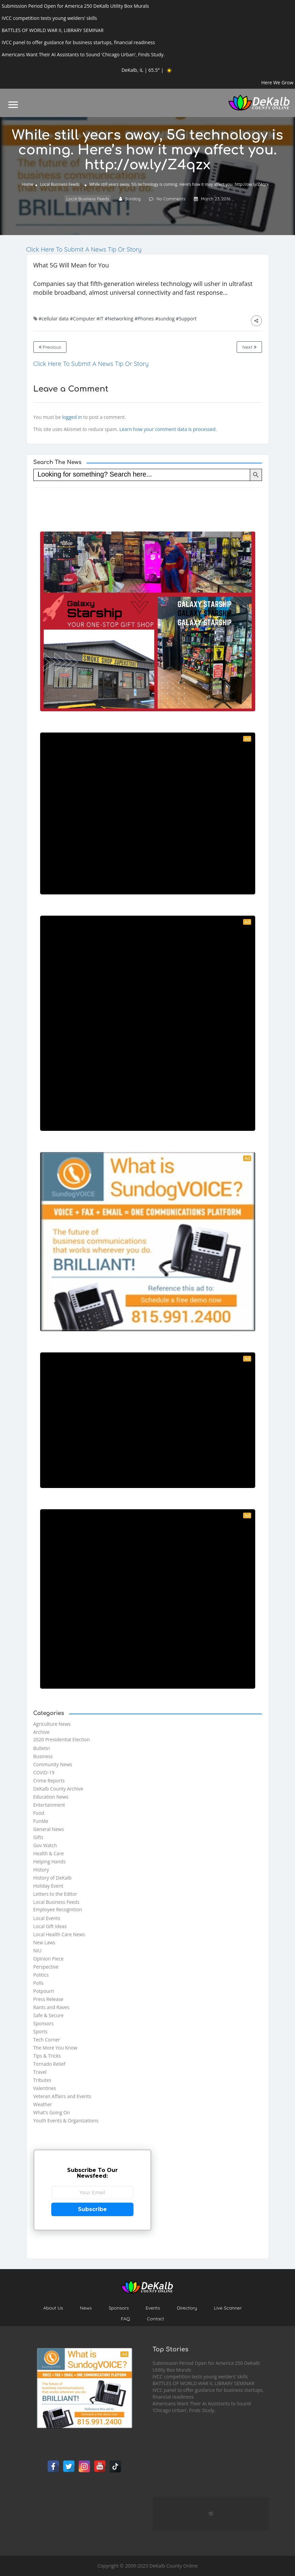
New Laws (44, 1942)
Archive (41, 1732)
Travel (40, 2072)
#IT (100, 318)
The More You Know (55, 2047)
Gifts (38, 1837)
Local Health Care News (59, 1934)
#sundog (164, 318)
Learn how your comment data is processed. (168, 429)
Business (43, 1756)
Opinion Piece (48, 1958)
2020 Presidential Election (61, 1739)
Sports (40, 2031)
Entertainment (49, 1805)
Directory (187, 2308)
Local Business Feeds (60, 184)
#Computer (82, 318)
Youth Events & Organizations (65, 2120)
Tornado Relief (49, 2064)
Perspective (46, 1967)
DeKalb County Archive (58, 1788)
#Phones (144, 318)
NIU (37, 1950)
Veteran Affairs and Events (62, 2096)
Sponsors (43, 2023)
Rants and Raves (51, 2007)
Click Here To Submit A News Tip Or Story (84, 249)
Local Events (46, 1918)
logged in (72, 417)
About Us (53, 2308)
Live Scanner (228, 2308)
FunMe (41, 1821)
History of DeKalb (52, 1877)
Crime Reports (49, 1780)
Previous (50, 347)
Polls (38, 1983)
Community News (52, 1764)
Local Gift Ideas (50, 1926)
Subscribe (92, 2209)
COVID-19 (44, 1772)
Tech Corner (46, 2039)
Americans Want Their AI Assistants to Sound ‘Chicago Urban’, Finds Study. (202, 2406)
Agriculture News (52, 1724)
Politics (41, 1975)
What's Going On (51, 2112)
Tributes (42, 2080)
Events (153, 2308)
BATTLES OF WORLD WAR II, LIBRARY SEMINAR (204, 2383)
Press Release (48, 1999)
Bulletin (41, 1748)
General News (48, 1829)
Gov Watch (45, 1845)
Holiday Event (48, 1886)
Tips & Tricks (47, 2056)
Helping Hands (49, 1861)
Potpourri (43, 1991)
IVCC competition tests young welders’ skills (200, 2376)
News (86, 2308)
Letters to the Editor (55, 1894)
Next (249, 347)
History (41, 1869)
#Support (186, 318)
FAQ (125, 2319)
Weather (42, 2104)
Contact (155, 2319)
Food (39, 1813)
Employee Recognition (57, 1909)
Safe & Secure (48, 2015)
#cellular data (53, 318)
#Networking (119, 318)
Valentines (44, 2088)
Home (27, 184)
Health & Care (48, 1853)
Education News (51, 1797)
